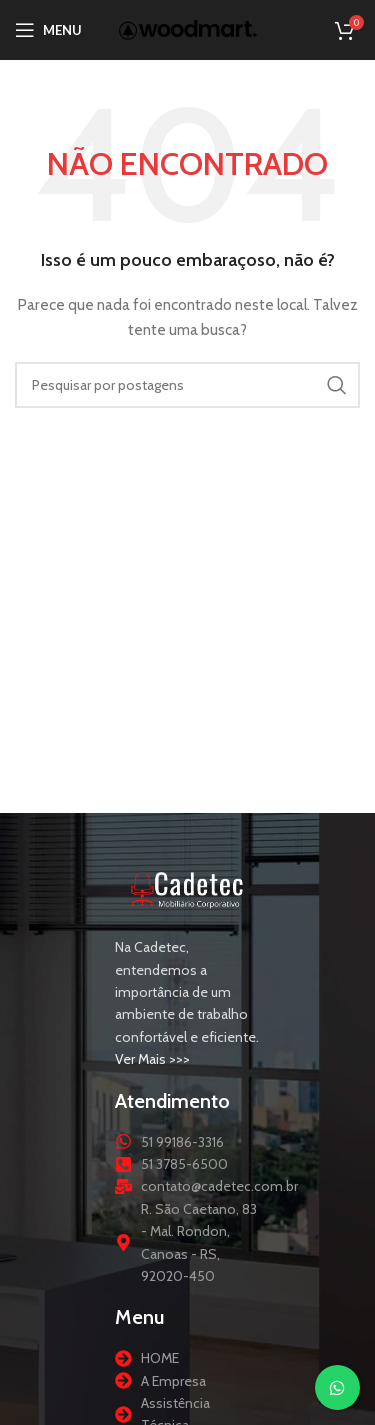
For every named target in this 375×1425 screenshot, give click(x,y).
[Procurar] (187, 385)
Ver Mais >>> (152, 1059)
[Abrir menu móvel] (48, 30)
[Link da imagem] (187, 888)
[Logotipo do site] (188, 28)
